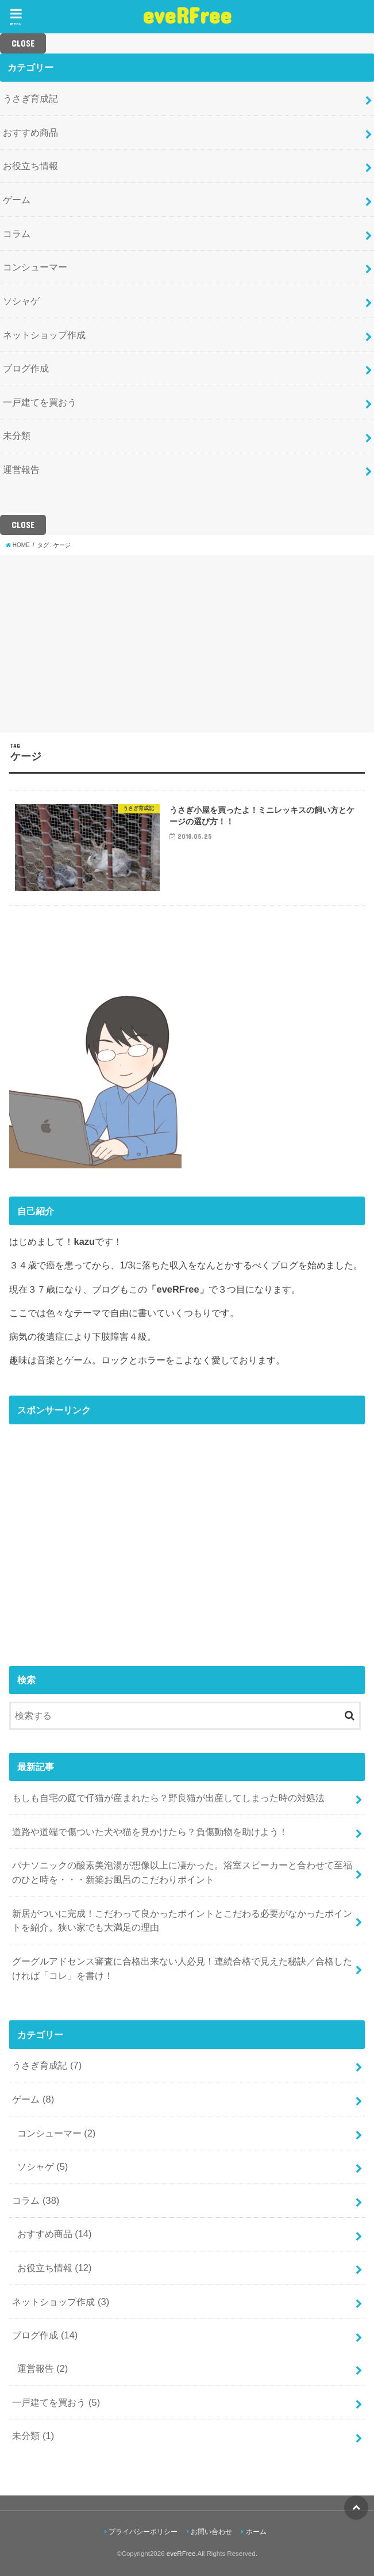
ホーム (256, 2531)
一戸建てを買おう (39, 402)
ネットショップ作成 (44, 335)
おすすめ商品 (30, 132)
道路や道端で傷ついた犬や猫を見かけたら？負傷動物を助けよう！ (150, 1831)
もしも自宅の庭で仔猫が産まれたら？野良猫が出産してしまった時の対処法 (168, 1798)
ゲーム (16, 199)
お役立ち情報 (30, 165)
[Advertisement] (187, 642)
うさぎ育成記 (30, 98)
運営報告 (21, 469)
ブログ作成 (26, 368)
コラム (16, 233)
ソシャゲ (21, 301)
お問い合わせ (211, 2531)
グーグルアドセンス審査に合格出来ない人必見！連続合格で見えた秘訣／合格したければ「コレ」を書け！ (182, 1968)
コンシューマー (35, 267)
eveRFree (187, 15)
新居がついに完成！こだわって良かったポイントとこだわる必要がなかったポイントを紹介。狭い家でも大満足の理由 (182, 1920)
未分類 (16, 435)
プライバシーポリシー (143, 2531)
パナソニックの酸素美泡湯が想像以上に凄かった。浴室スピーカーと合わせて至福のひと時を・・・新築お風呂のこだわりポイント (182, 1872)
